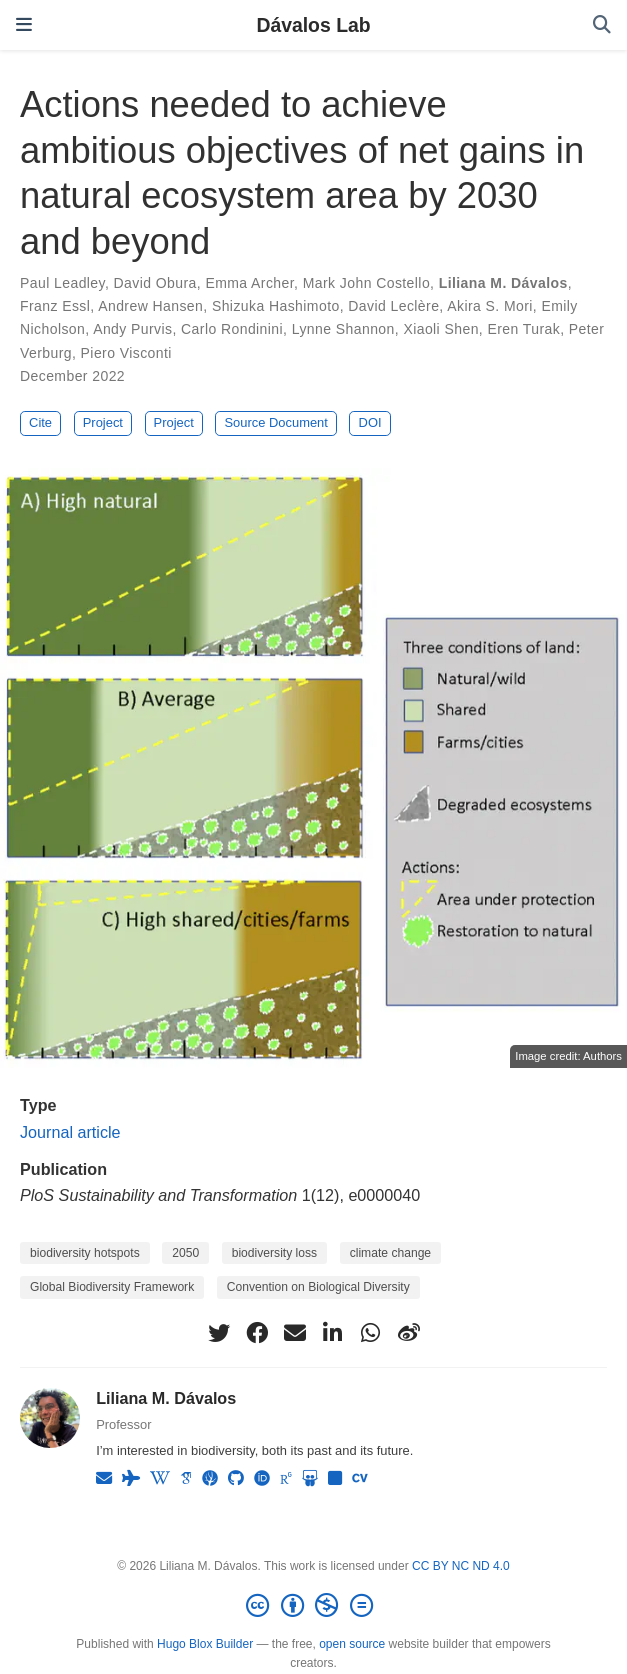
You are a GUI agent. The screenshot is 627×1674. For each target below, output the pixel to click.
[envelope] (295, 1333)
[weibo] (409, 1333)
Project (103, 422)
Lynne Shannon (343, 329)
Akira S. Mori (490, 306)
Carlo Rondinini (232, 329)
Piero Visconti (126, 353)
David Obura (155, 283)
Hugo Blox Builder (205, 1644)
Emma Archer (249, 283)
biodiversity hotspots (85, 1253)
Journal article (70, 1132)
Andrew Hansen (150, 306)
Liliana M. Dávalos (503, 283)
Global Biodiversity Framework (112, 1287)
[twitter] (219, 1333)
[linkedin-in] (333, 1333)
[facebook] (257, 1333)
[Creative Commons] (313, 1606)
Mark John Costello (366, 283)
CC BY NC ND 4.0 (461, 1566)
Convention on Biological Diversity (318, 1287)
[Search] (602, 25)
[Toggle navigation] (24, 24)
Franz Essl (55, 306)
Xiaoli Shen (440, 329)
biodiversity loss (274, 1253)
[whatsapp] (371, 1333)
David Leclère (393, 306)
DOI (370, 422)
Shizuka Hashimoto (276, 306)
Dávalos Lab (313, 25)
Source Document (275, 422)
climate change (390, 1253)
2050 (185, 1253)
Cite (40, 422)
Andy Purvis (132, 329)
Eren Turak (523, 329)
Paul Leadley (62, 283)
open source (352, 1644)
